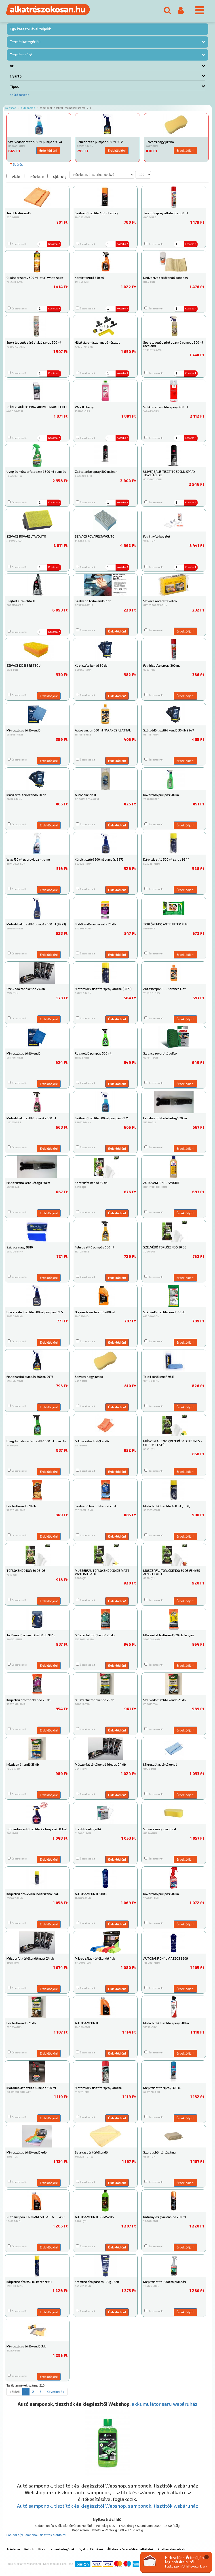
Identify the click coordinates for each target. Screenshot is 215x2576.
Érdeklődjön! (48, 150)
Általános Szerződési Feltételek (130, 2549)
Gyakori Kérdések (91, 2549)
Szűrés (16, 164)
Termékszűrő (21, 54)
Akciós (13, 176)
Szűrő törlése (19, 95)
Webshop (10, 107)
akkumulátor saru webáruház (165, 2404)
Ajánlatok (13, 2549)
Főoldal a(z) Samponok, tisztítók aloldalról (36, 2535)
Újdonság (56, 176)
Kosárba (54, 244)
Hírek (41, 2549)
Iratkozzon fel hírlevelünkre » (186, 2566)
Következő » (56, 2391)
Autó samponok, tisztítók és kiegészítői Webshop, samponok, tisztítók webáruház (107, 2506)
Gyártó (16, 76)
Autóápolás (28, 107)
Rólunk (29, 2549)
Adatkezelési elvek (171, 2549)
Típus (14, 86)
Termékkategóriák (25, 41)
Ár (12, 65)
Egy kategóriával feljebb (30, 29)
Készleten (34, 176)
